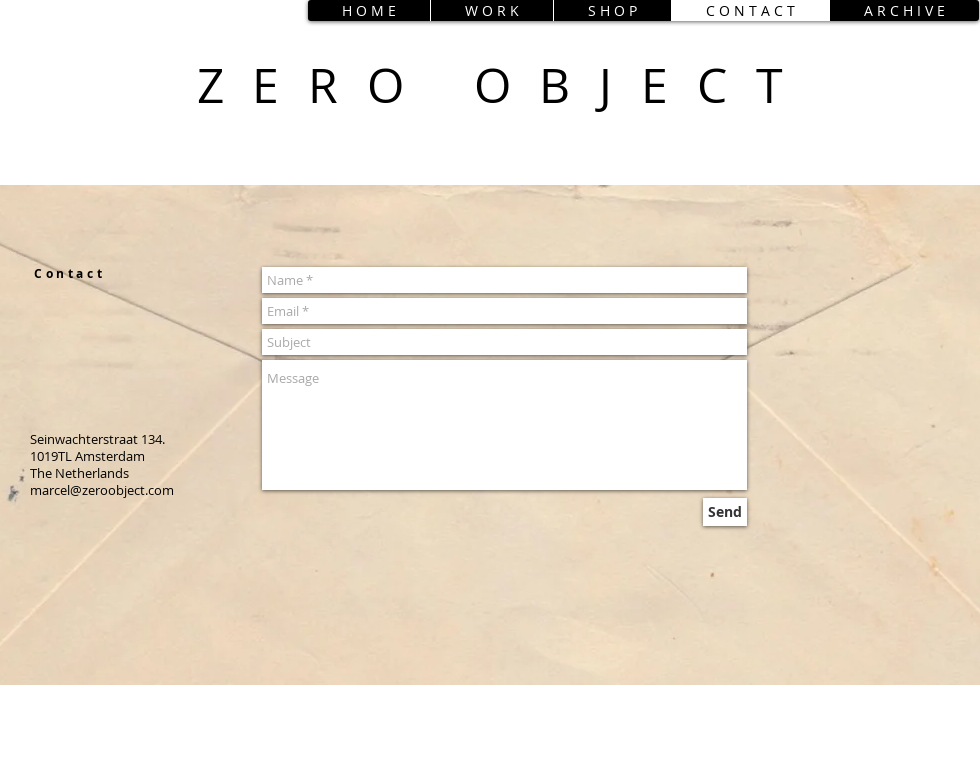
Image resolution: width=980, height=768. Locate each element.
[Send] (725, 512)
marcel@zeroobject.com (102, 490)
